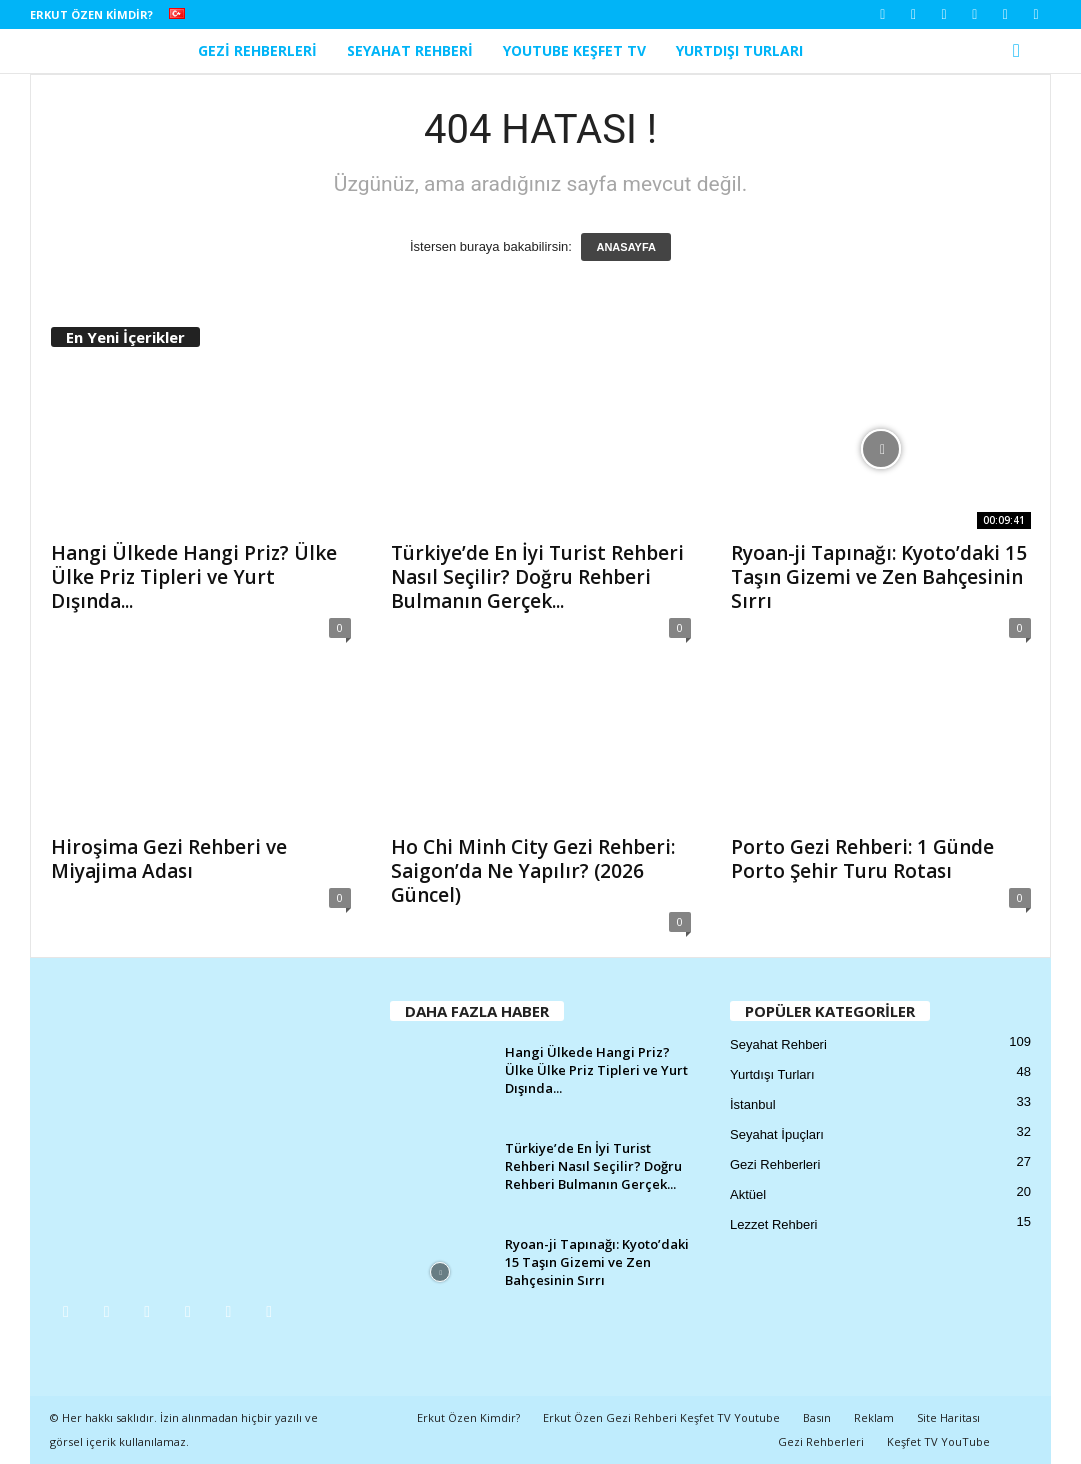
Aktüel (748, 1194)
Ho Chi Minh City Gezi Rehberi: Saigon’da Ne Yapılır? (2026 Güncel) (533, 871)
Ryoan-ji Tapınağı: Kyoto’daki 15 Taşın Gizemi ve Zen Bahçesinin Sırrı (879, 577)
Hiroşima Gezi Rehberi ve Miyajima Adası (169, 859)
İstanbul (753, 1104)
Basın (817, 1417)
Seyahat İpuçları (777, 1134)
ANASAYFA (626, 247)
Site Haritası (948, 1417)
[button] (1021, 51)
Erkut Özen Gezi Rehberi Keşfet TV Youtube (661, 1417)
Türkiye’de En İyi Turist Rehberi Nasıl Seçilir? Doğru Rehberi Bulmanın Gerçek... (537, 577)
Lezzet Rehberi (773, 1224)
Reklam (874, 1417)
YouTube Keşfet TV (574, 50)
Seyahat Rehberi (410, 50)
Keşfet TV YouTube (938, 1441)
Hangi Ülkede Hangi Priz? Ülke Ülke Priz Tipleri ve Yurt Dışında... (194, 577)
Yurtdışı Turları (739, 50)
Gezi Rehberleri (257, 50)
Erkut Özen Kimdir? (91, 14)
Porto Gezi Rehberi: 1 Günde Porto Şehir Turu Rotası (862, 859)
